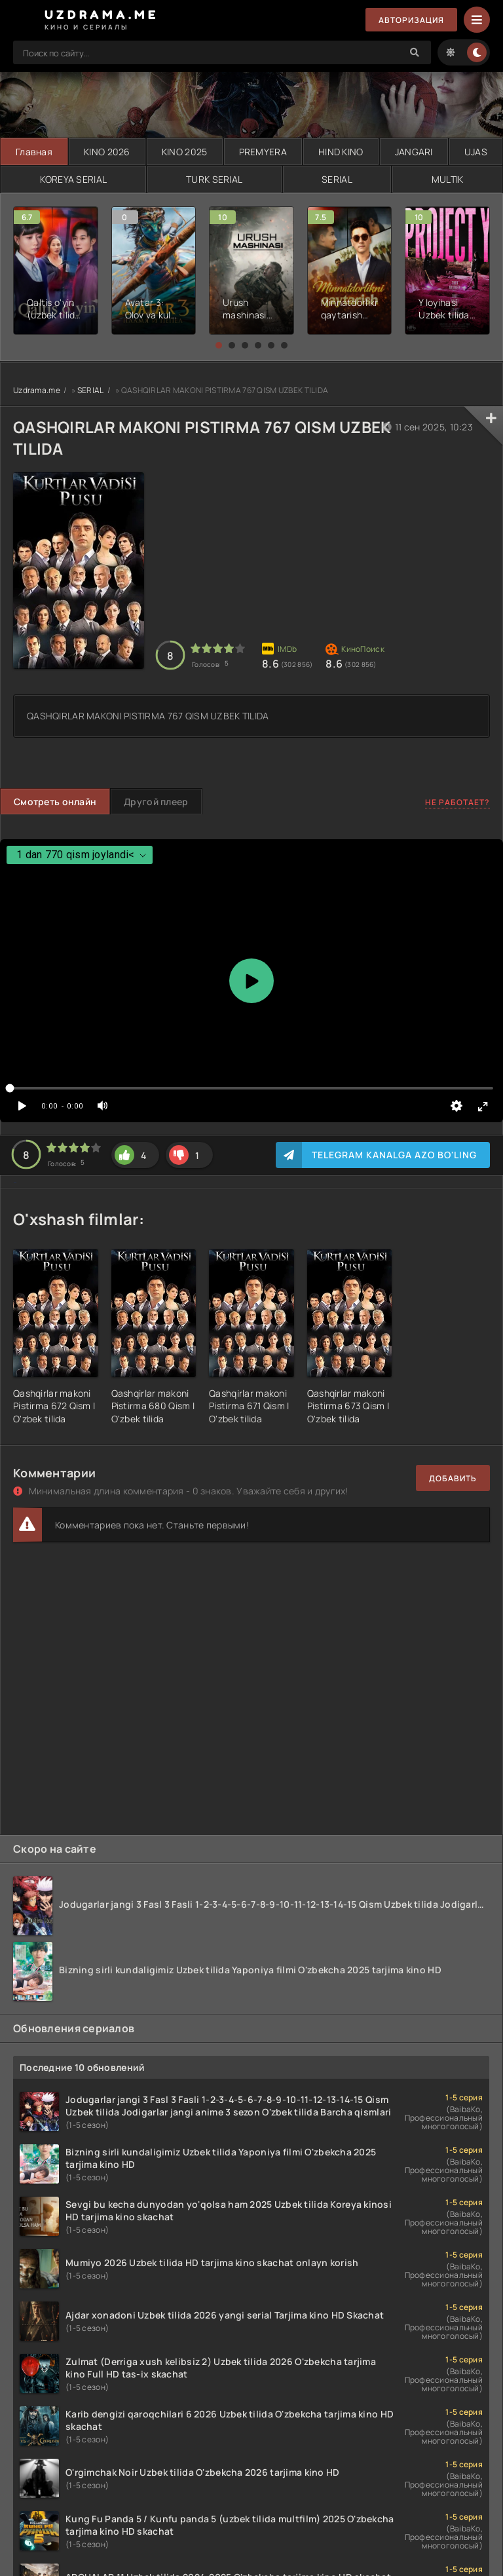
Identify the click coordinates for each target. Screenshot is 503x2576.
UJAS (475, 151)
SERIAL (337, 179)
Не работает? (457, 802)
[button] (218, 345)
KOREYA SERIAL (73, 179)
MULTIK (448, 179)
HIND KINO (340, 151)
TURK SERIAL (214, 179)
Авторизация (411, 20)
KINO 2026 (107, 151)
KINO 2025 (185, 151)
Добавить (453, 1478)
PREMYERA (263, 151)
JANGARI (414, 151)
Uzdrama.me (36, 390)
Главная (34, 151)
